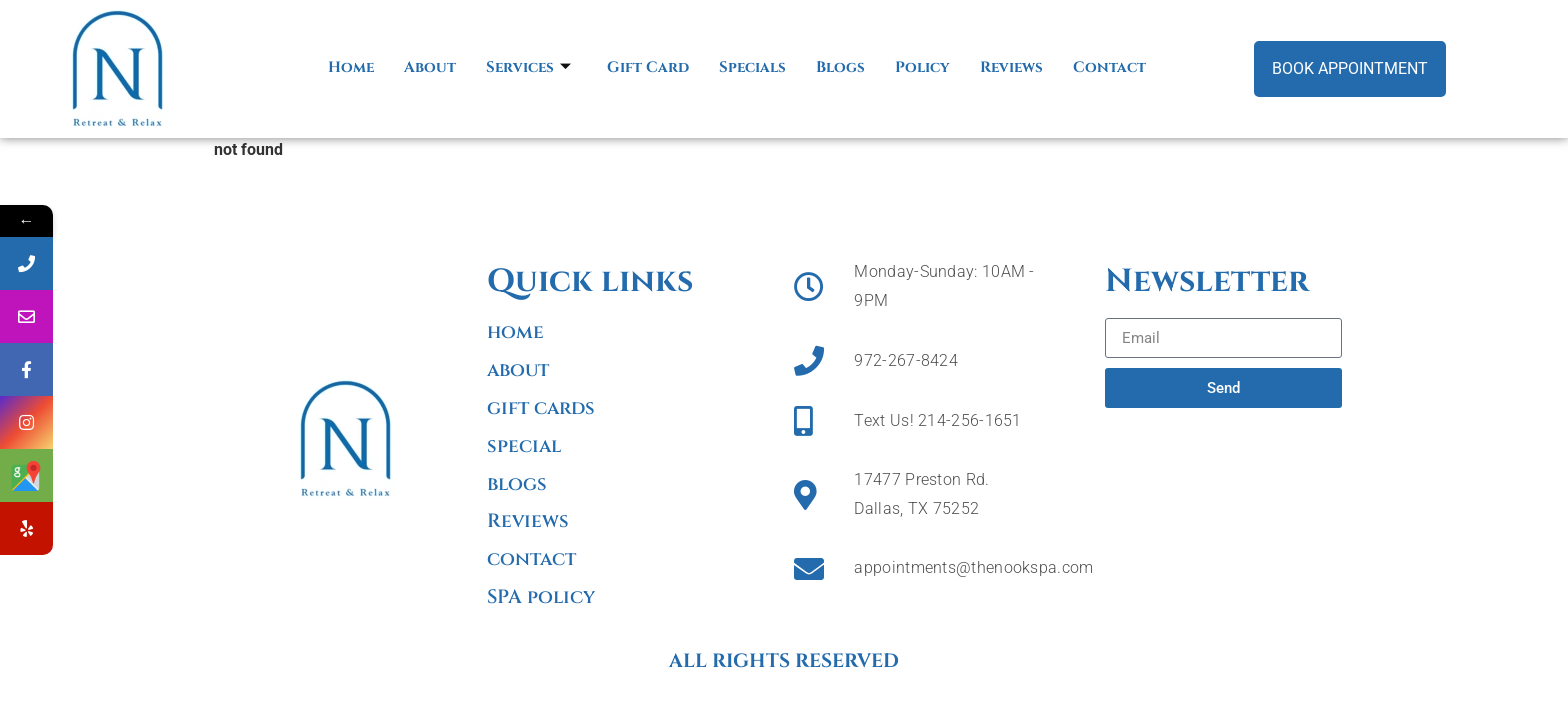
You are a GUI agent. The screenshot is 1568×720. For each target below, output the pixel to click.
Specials (752, 67)
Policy (922, 67)
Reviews (1011, 67)
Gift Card (648, 67)
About (430, 67)
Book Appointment (1350, 68)
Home (351, 67)
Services (528, 67)
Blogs (840, 67)
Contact (1109, 67)
